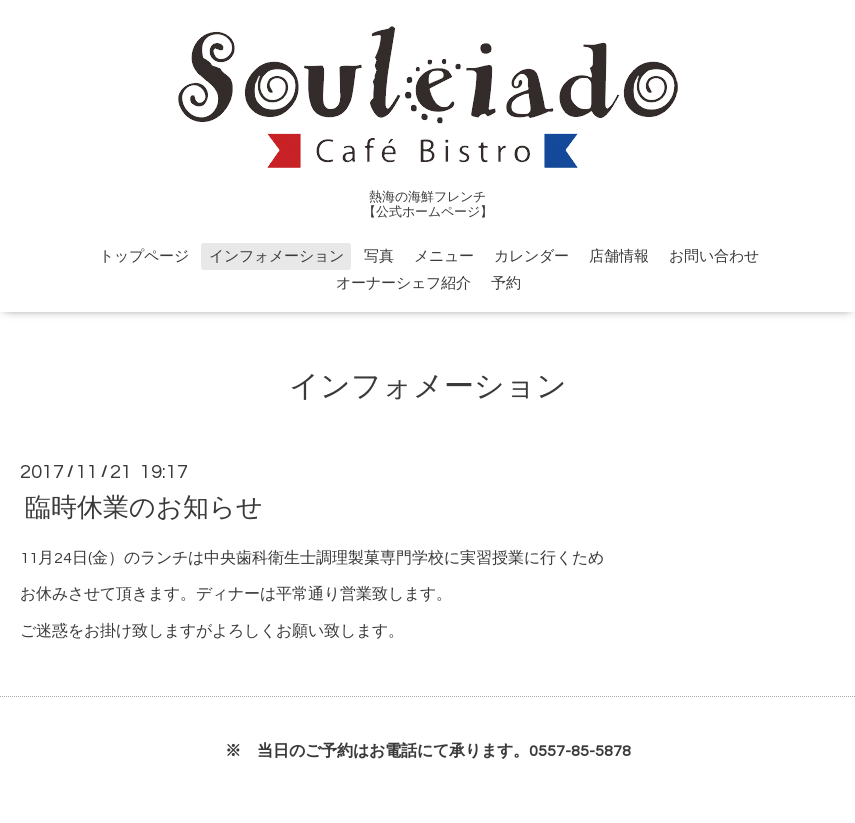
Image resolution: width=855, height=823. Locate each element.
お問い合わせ (714, 256)
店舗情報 (619, 256)
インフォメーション (276, 256)
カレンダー (531, 256)
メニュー (444, 256)
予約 (506, 283)
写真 (379, 256)
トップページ (144, 256)
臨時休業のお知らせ (144, 507)
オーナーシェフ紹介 (403, 283)
